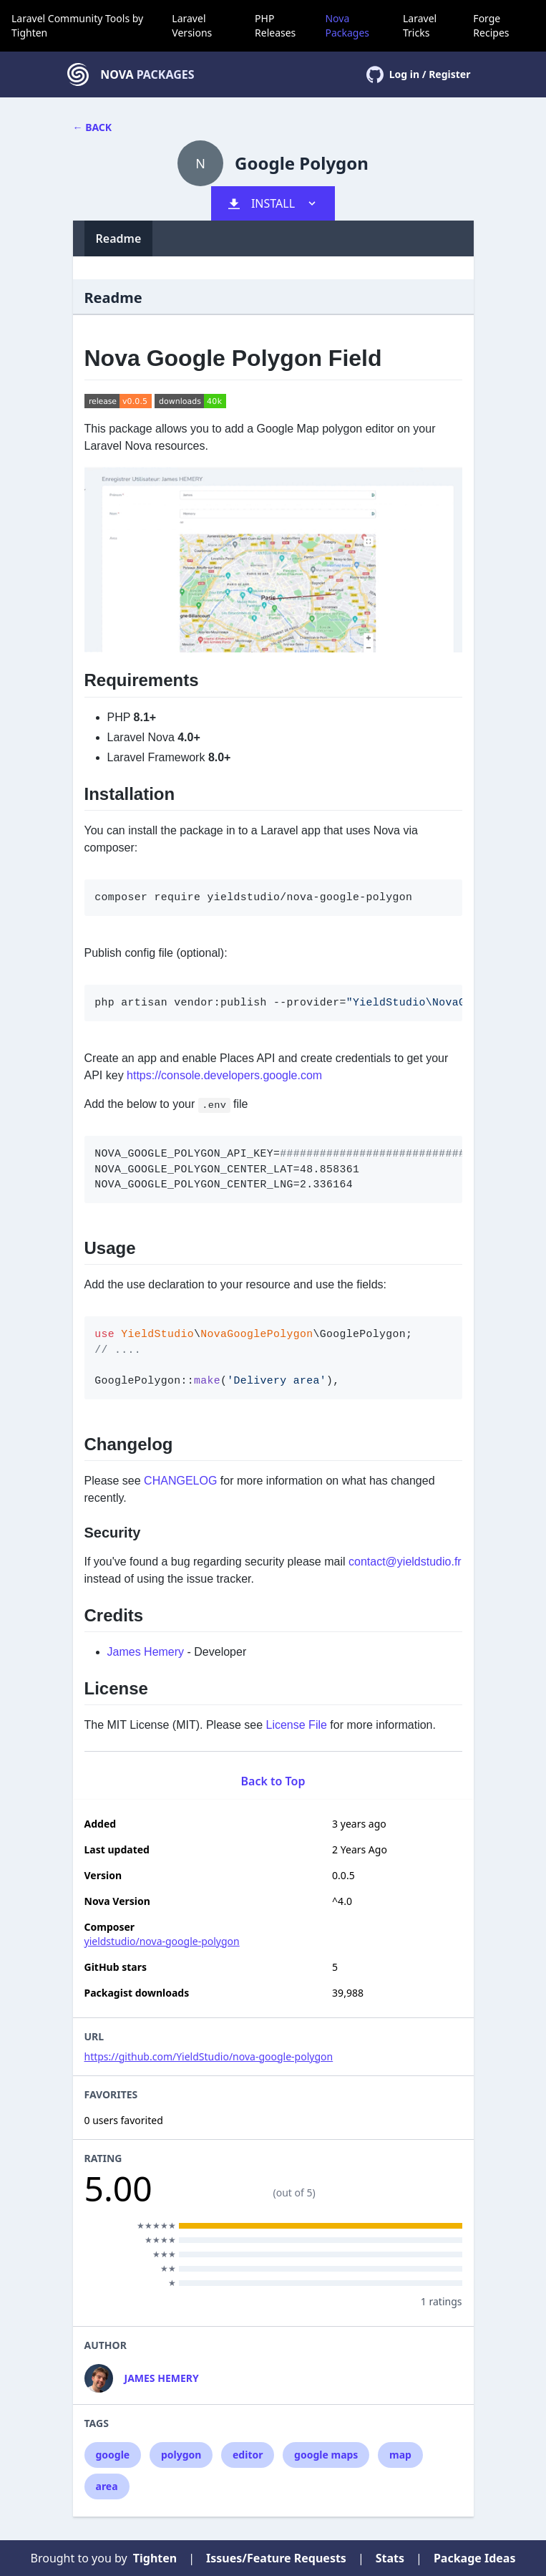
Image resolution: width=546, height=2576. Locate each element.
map (400, 2454)
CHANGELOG (180, 1481)
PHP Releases (275, 25)
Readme (119, 238)
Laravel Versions (192, 25)
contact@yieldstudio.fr (405, 1561)
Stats (390, 2558)
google (113, 2454)
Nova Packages (347, 25)
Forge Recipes (491, 25)
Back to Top (273, 1781)
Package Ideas (475, 2558)
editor (248, 2454)
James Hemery (146, 1652)
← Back (92, 127)
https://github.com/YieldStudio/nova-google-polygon (208, 2056)
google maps (326, 2454)
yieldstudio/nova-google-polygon (162, 1941)
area (107, 2486)
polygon (181, 2454)
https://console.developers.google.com (224, 1075)
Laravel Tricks (420, 25)
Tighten (29, 32)
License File (296, 1725)
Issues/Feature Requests (276, 2558)
